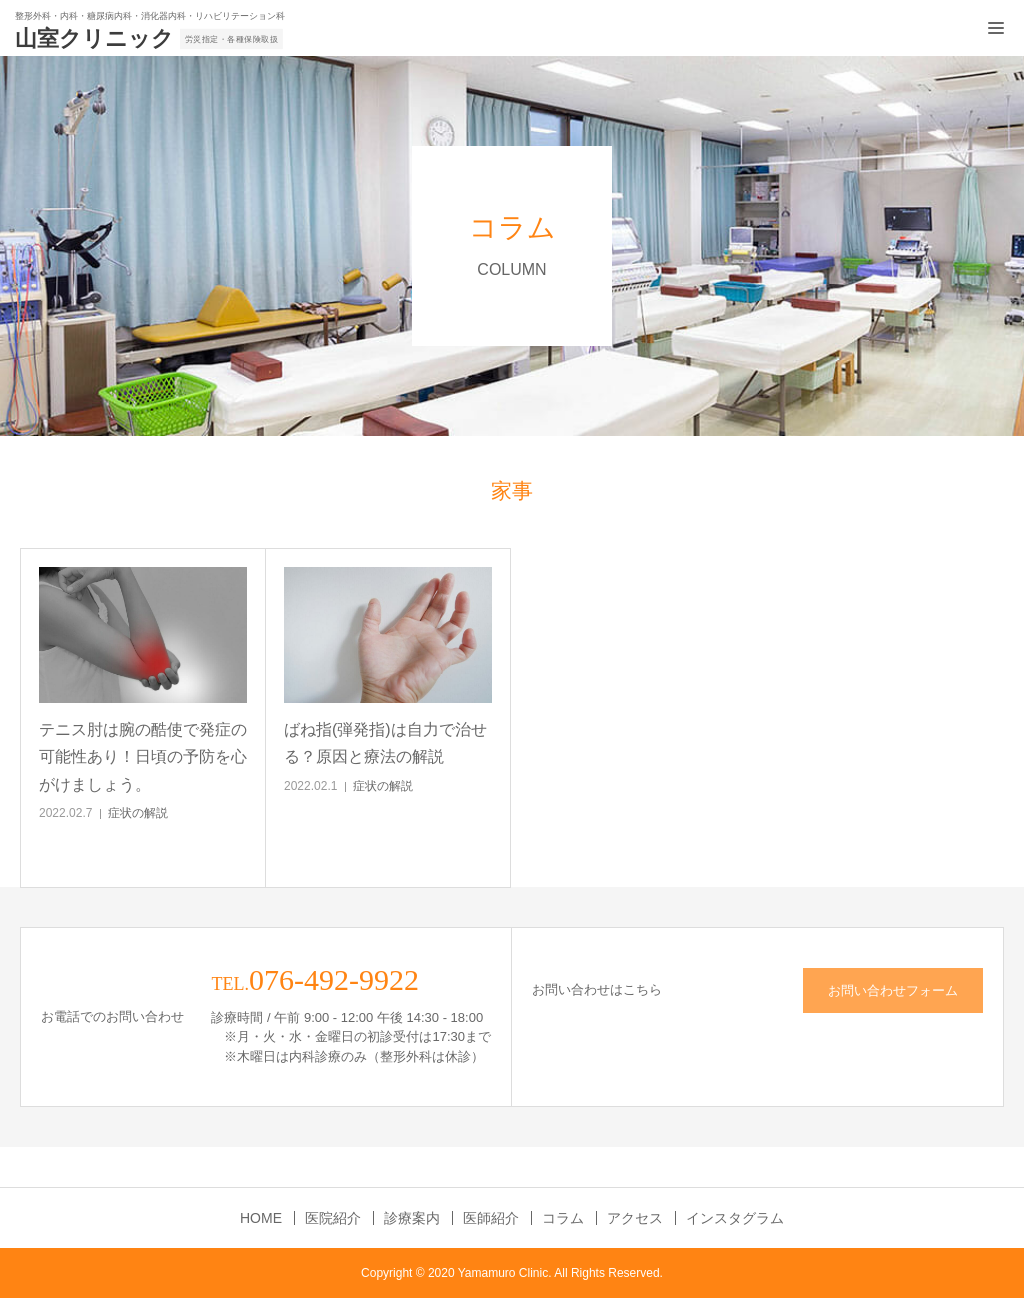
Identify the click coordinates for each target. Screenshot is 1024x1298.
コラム (563, 1218)
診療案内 (412, 1218)
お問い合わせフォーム (893, 990)
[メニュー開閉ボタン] (996, 28)
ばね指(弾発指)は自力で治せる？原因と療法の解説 (385, 743)
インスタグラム (735, 1218)
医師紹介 (491, 1218)
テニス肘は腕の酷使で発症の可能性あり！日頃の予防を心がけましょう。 (143, 756)
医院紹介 (333, 1218)
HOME (261, 1218)
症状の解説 (138, 813)
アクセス (635, 1218)
